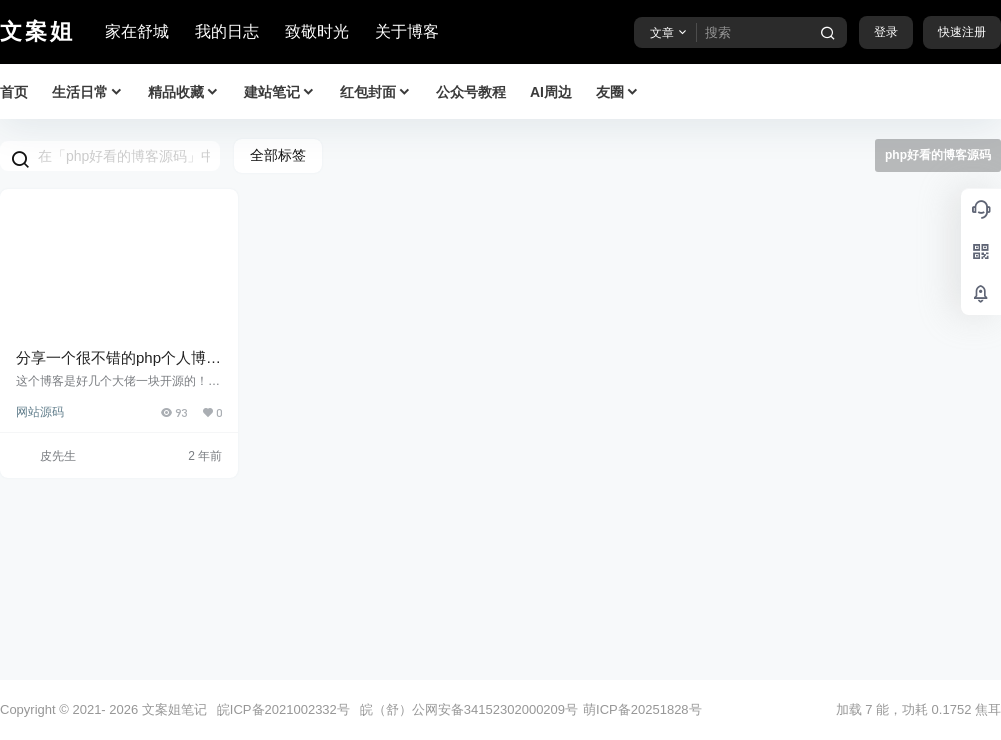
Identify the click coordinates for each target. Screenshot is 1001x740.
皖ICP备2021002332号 (283, 709)
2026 (123, 709)
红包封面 (376, 92)
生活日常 (88, 92)
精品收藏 (184, 92)
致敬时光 (317, 31)
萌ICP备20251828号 (642, 709)
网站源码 (40, 412)
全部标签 (278, 155)
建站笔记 (280, 92)
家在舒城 (137, 31)
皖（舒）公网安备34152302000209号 (469, 709)
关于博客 (407, 31)
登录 (886, 32)
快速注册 (962, 32)
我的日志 (227, 31)
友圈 (618, 92)
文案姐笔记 (172, 709)
